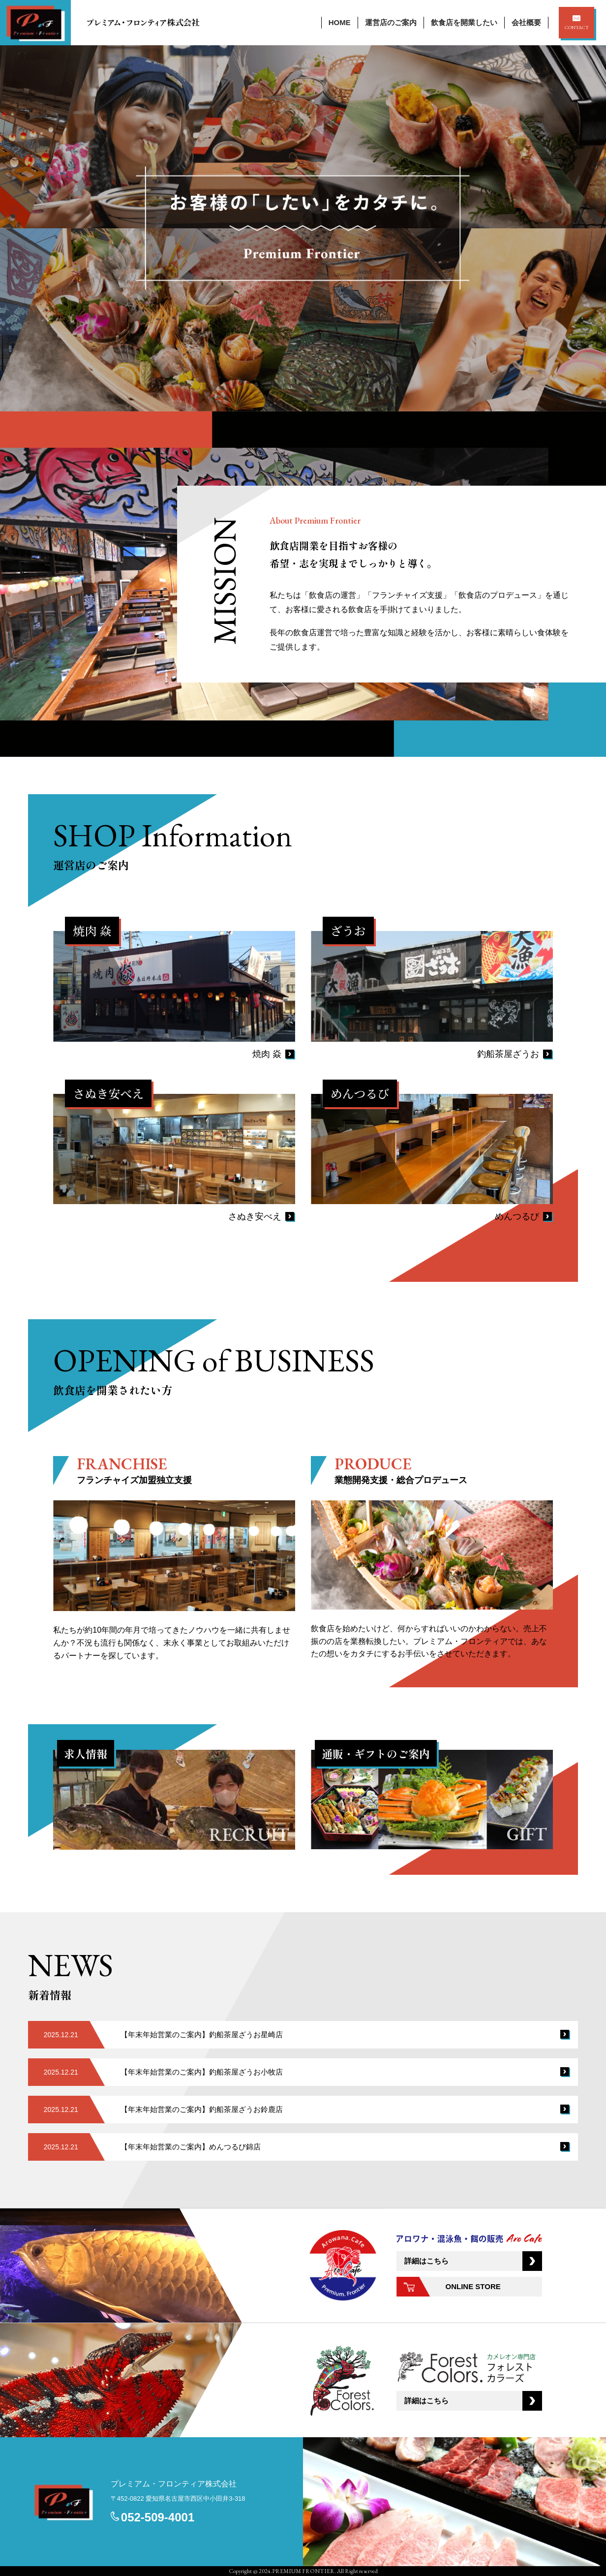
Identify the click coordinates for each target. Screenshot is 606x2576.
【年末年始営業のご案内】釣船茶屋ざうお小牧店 (202, 2072)
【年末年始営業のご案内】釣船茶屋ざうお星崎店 (202, 2034)
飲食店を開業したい (464, 22)
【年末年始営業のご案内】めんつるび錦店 (191, 2146)
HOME (340, 22)
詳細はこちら (426, 2261)
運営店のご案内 (391, 22)
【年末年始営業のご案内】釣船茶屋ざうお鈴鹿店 (202, 2109)
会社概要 (526, 22)
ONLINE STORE (473, 2286)
